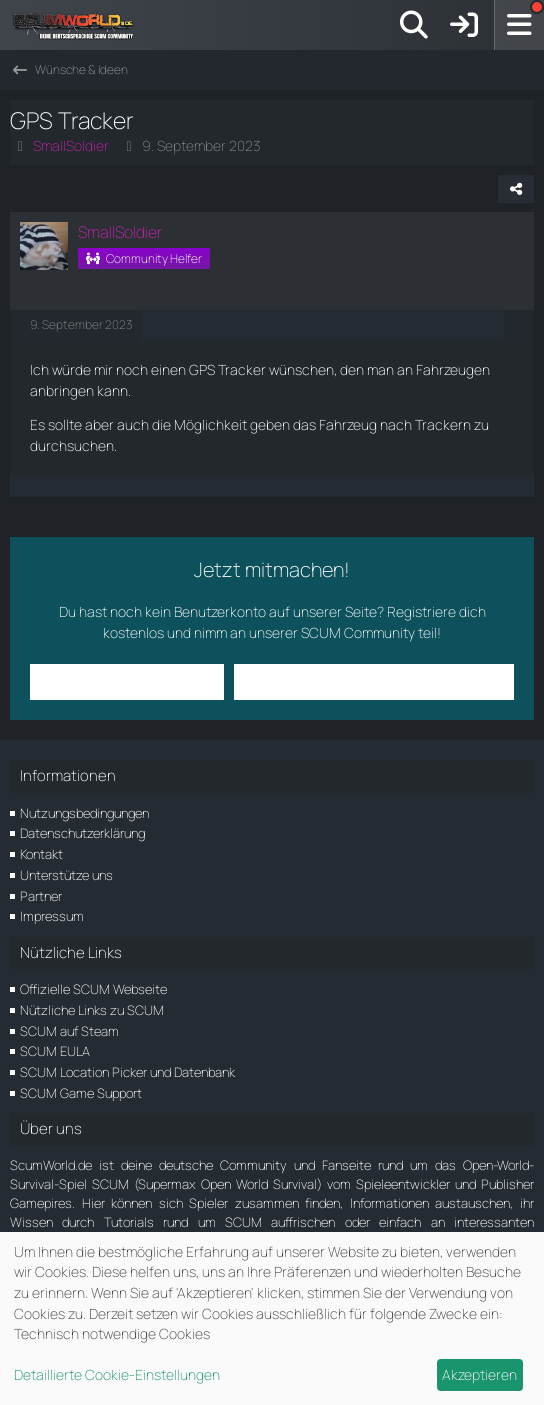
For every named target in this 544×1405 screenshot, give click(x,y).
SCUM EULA (55, 1051)
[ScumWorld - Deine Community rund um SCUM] (80, 25)
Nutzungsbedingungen (84, 813)
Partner (41, 896)
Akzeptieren (479, 1374)
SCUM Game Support (81, 1093)
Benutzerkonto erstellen (374, 681)
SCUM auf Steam (69, 1031)
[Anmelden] (464, 25)
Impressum (52, 916)
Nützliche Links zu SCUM (92, 1010)
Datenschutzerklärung (82, 833)
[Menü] (519, 25)
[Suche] (414, 25)
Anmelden (126, 681)
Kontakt (41, 854)
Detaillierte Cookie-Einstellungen (117, 1374)
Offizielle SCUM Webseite (93, 989)
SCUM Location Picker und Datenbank (127, 1072)
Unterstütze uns (66, 875)
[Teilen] (516, 189)
